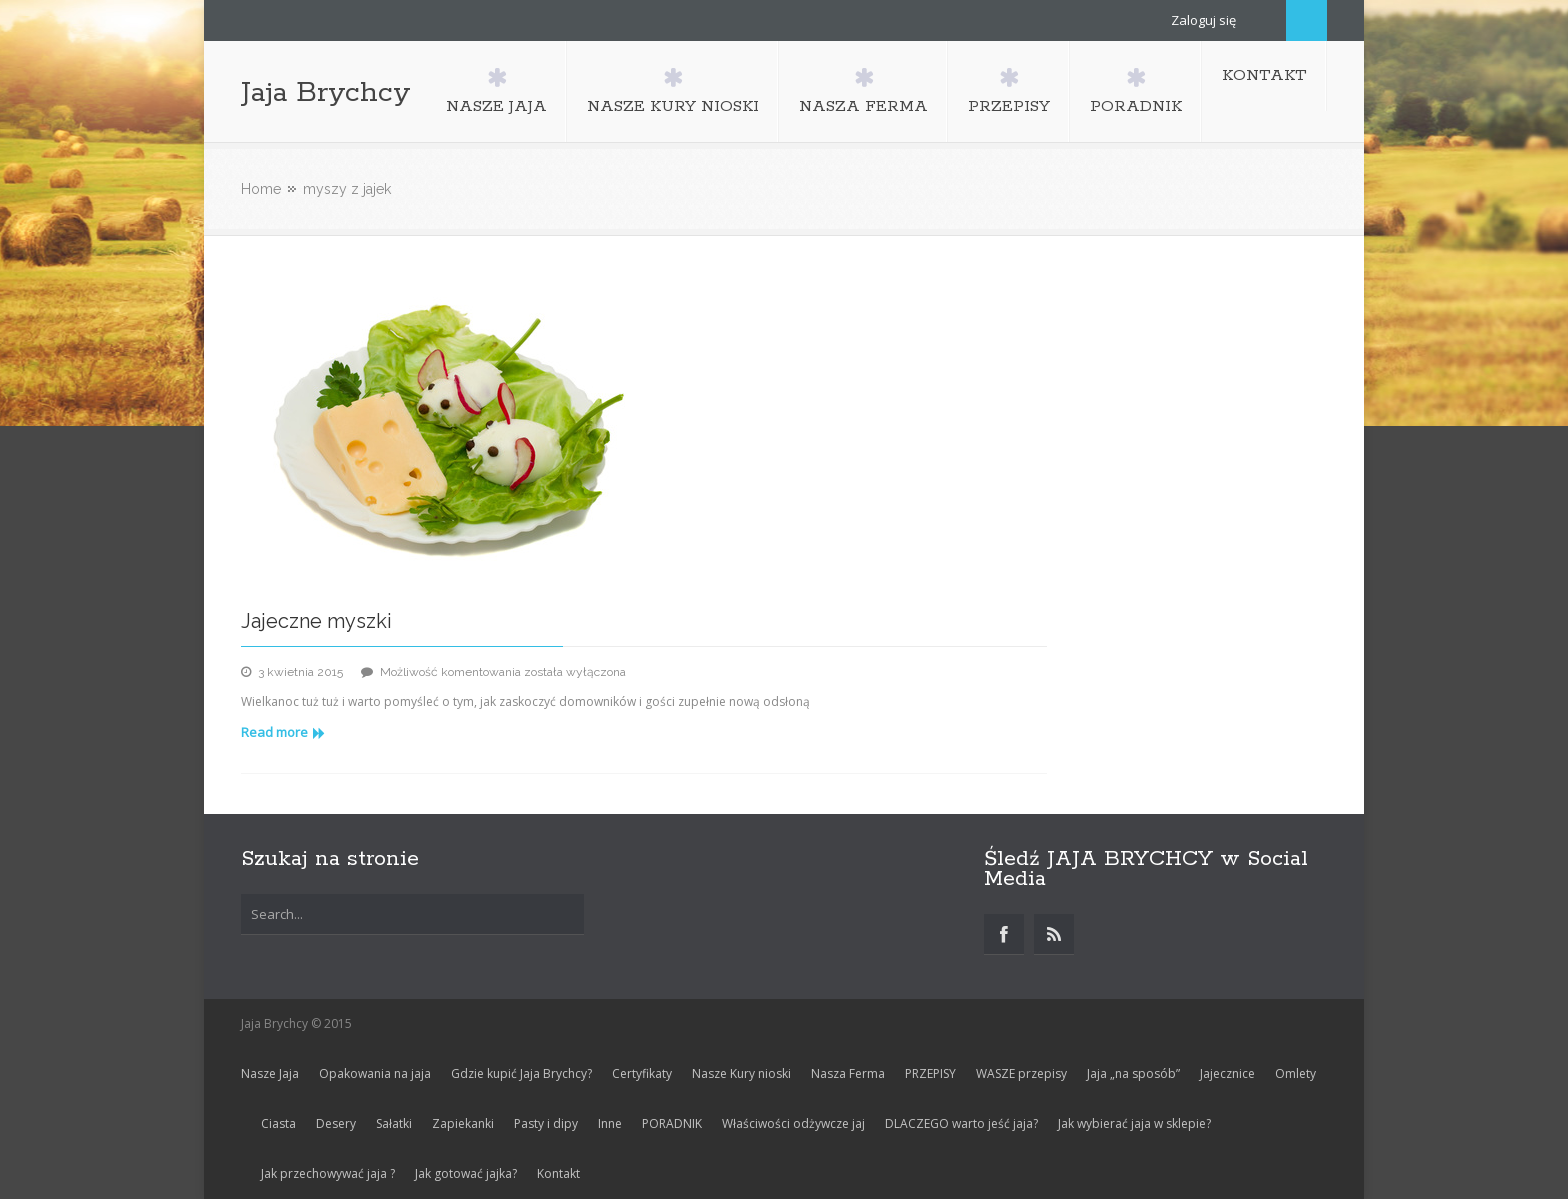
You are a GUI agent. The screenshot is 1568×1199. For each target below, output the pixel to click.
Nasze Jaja (270, 1073)
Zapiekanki (463, 1123)
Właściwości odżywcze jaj (793, 1123)
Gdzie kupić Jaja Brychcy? (521, 1073)
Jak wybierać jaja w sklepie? (1134, 1123)
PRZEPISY (930, 1073)
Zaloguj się (1203, 20)
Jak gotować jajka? (466, 1173)
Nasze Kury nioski (741, 1073)
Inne (610, 1123)
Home (261, 189)
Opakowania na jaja (375, 1073)
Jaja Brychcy (326, 93)
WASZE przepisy (1021, 1073)
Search (1306, 20)
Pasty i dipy (546, 1123)
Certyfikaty (642, 1073)
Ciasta (278, 1123)
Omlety (1295, 1073)
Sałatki (394, 1123)
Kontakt (558, 1173)
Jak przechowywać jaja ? (328, 1173)
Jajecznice (1227, 1073)
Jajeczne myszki (316, 621)
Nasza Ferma (848, 1073)
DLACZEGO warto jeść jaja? (961, 1123)
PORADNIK (672, 1123)
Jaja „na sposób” (1133, 1073)
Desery (336, 1123)
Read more (283, 732)
